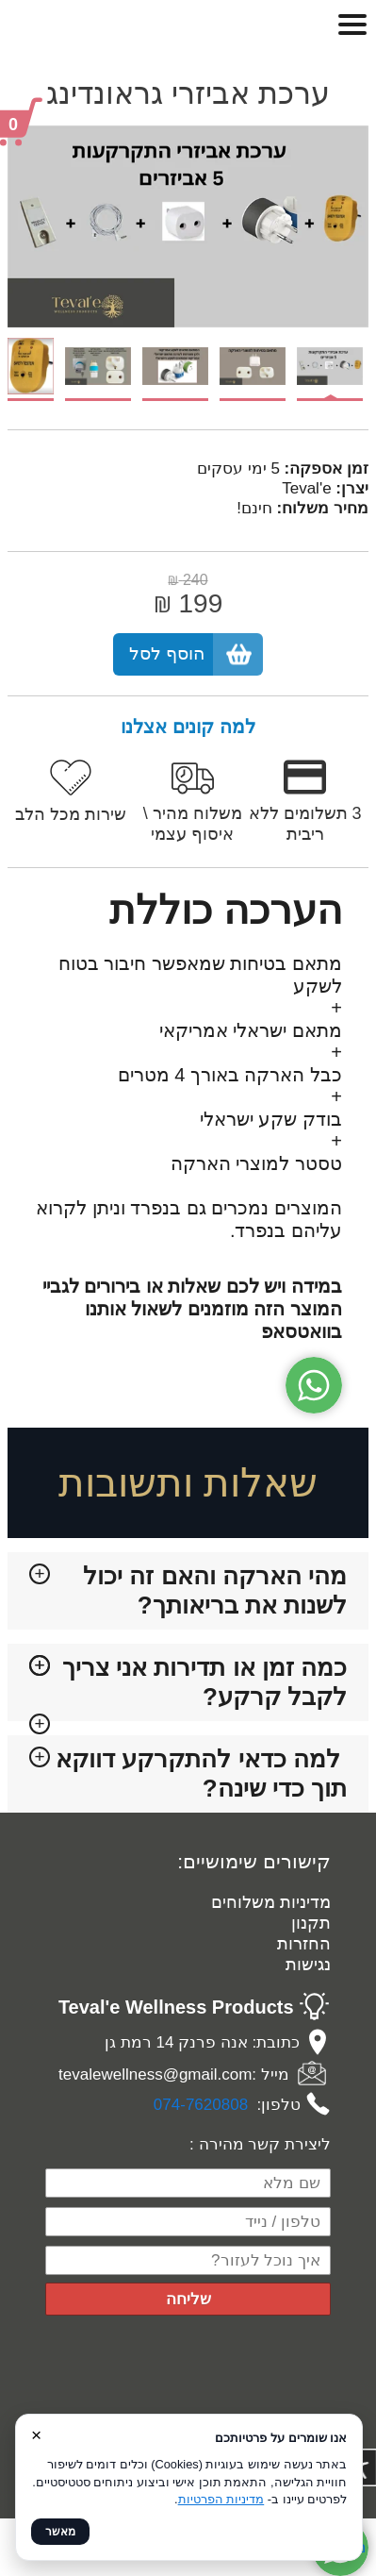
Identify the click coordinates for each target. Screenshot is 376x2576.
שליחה (188, 2299)
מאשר (60, 2531)
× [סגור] (36, 2435)
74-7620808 (205, 2105)
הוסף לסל (166, 653)
